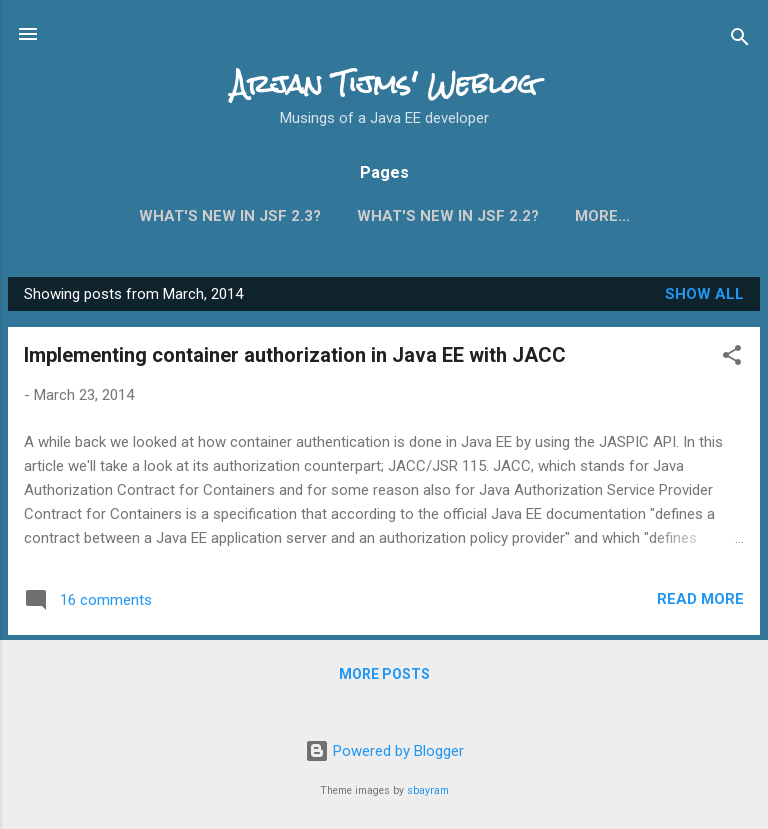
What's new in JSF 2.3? (230, 216)
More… (602, 216)
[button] (732, 362)
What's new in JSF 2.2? (448, 216)
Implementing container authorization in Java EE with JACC (295, 359)
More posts (384, 678)
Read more (700, 603)
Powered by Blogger (384, 752)
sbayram (428, 790)
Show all (704, 298)
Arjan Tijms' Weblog (384, 84)
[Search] (740, 40)
